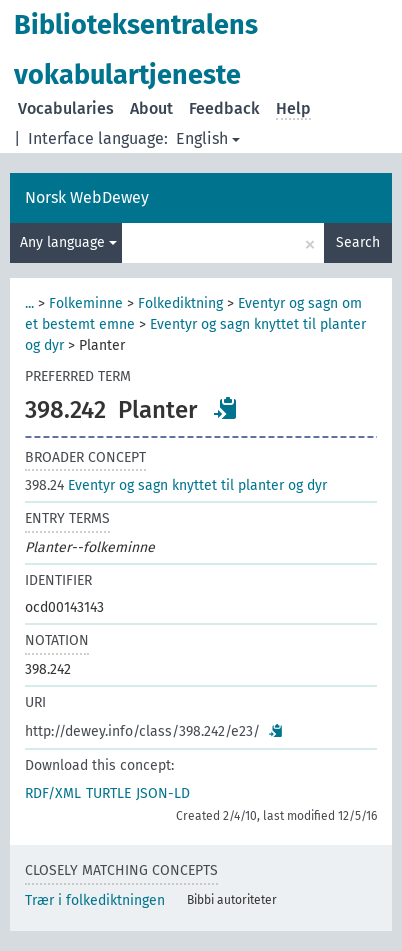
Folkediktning (180, 303)
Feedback (224, 108)
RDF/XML (53, 793)
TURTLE (108, 793)
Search (358, 242)
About (151, 108)
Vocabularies (66, 108)
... (29, 303)
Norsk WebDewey (87, 197)
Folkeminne (86, 303)
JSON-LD (163, 793)
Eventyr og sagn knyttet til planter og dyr (176, 485)
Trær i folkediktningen (95, 900)
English (208, 138)
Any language (68, 242)
